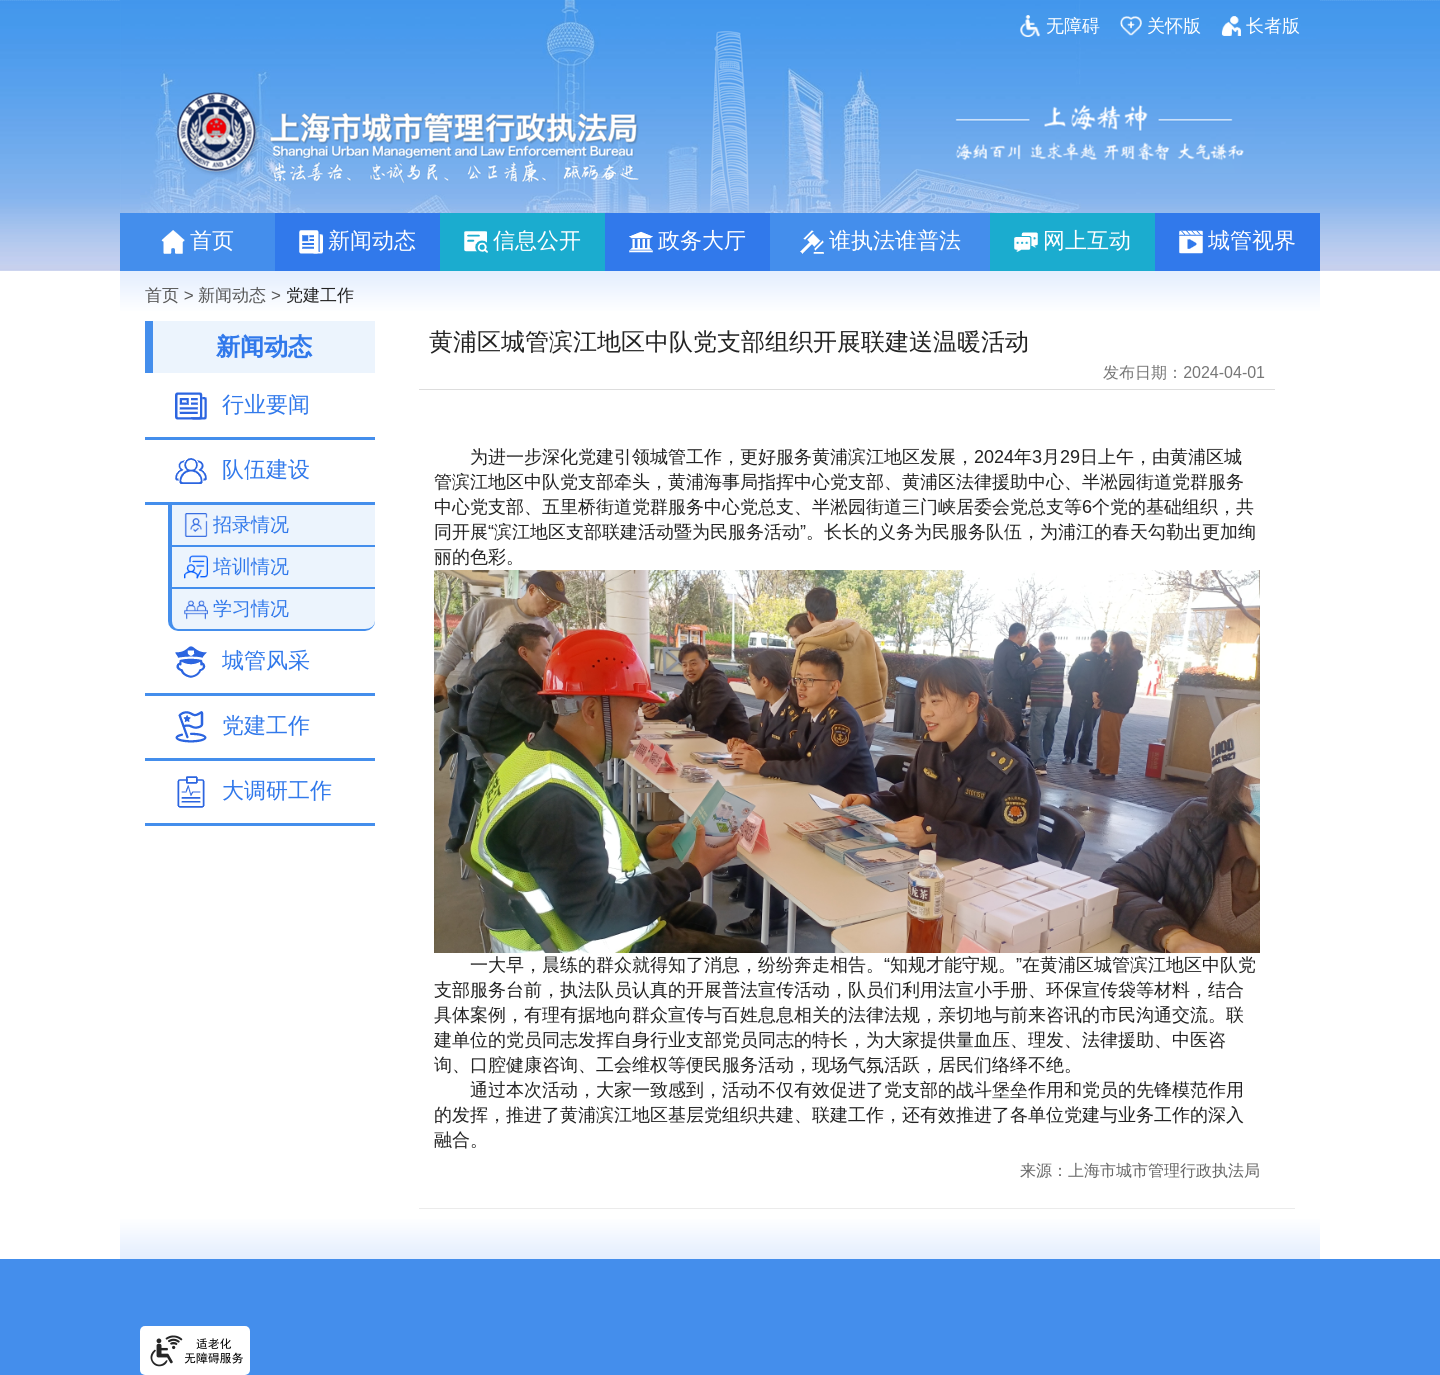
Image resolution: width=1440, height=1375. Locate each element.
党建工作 (320, 295)
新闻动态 (232, 295)
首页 (162, 295)
